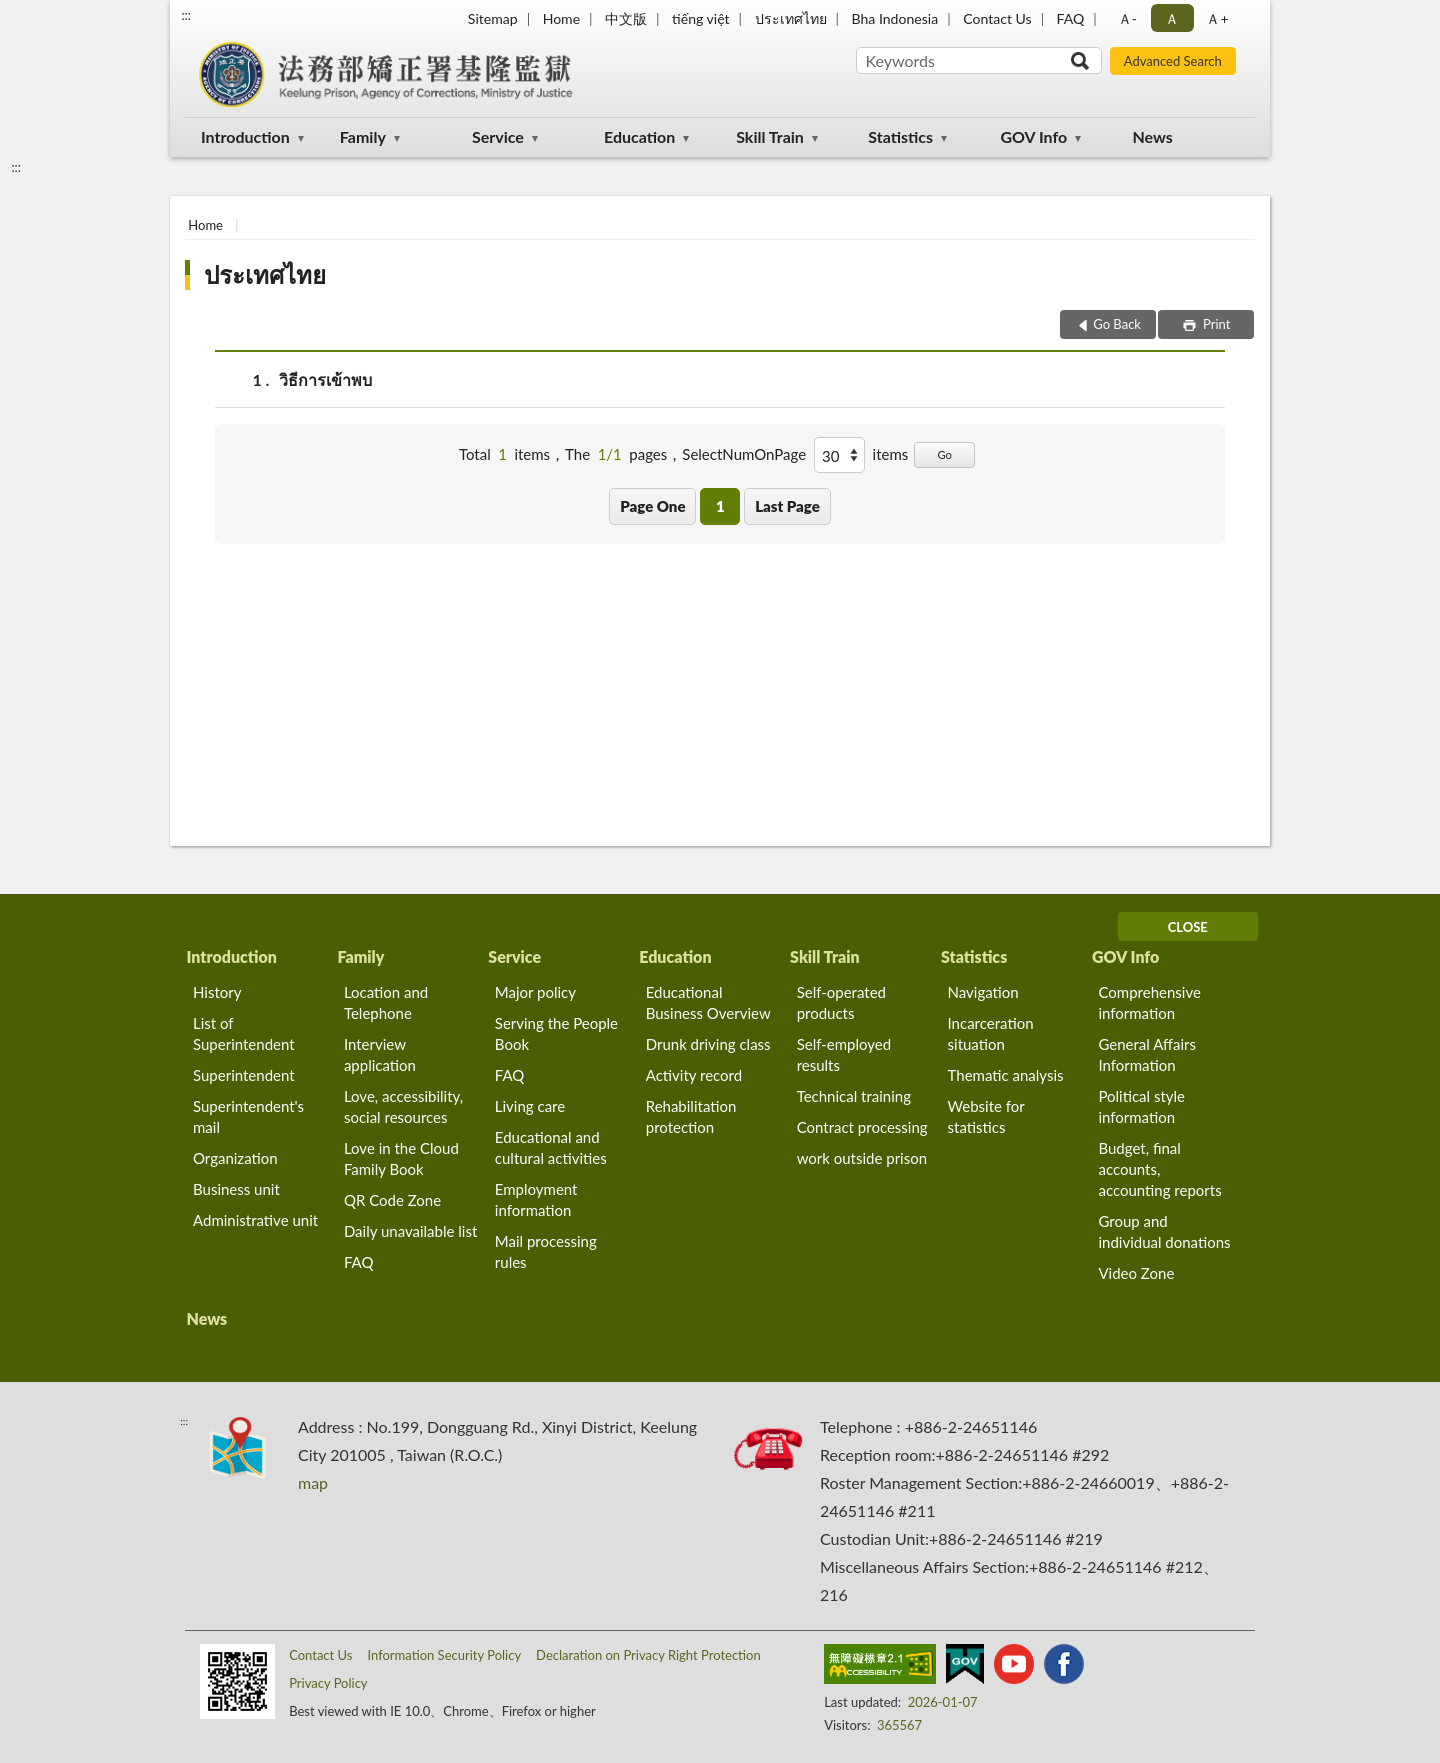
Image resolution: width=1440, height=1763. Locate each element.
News (1153, 136)
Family (363, 136)
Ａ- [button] (1127, 18)
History (217, 992)
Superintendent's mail (248, 1116)
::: (186, 15)
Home (561, 18)
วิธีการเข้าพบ (325, 379)
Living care (530, 1106)
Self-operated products (841, 1002)
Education (639, 136)
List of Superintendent (244, 1033)
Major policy (535, 992)
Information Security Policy (444, 1655)
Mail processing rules (546, 1251)
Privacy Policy (328, 1683)
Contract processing (862, 1127)
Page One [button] (652, 506)
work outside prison (862, 1158)
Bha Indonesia (895, 18)
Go (944, 454)
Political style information (1141, 1106)
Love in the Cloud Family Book (401, 1158)
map (313, 1482)
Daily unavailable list (410, 1231)
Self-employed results (844, 1054)
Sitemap (493, 18)
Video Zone (1136, 1273)
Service (498, 136)
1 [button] (720, 506)
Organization (235, 1158)
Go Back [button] (1117, 324)
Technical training (854, 1096)
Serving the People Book (556, 1033)
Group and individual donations (1164, 1231)
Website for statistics (986, 1116)
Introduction (245, 136)
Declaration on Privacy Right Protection (648, 1655)
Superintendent (244, 1075)
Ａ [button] (1172, 18)
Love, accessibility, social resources (403, 1106)
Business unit (236, 1189)
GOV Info (1033, 136)
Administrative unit (255, 1220)
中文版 (626, 18)
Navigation (983, 992)
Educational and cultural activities (551, 1147)
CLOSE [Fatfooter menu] (1188, 927)
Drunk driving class (708, 1044)
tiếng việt (701, 18)
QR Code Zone (392, 1200)
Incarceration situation (991, 1033)
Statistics (900, 136)
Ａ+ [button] (1217, 18)
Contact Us (997, 18)
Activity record (694, 1075)
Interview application (380, 1054)
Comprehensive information (1149, 1002)
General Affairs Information (1146, 1054)
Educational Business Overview (708, 1002)
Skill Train (770, 136)
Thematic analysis (1006, 1075)
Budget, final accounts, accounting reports (1159, 1169)
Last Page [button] (787, 506)
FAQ (1071, 18)
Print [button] (1215, 324)
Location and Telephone (386, 1002)
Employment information (536, 1199)
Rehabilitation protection (691, 1116)
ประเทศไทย (791, 18)
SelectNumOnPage (744, 454)
